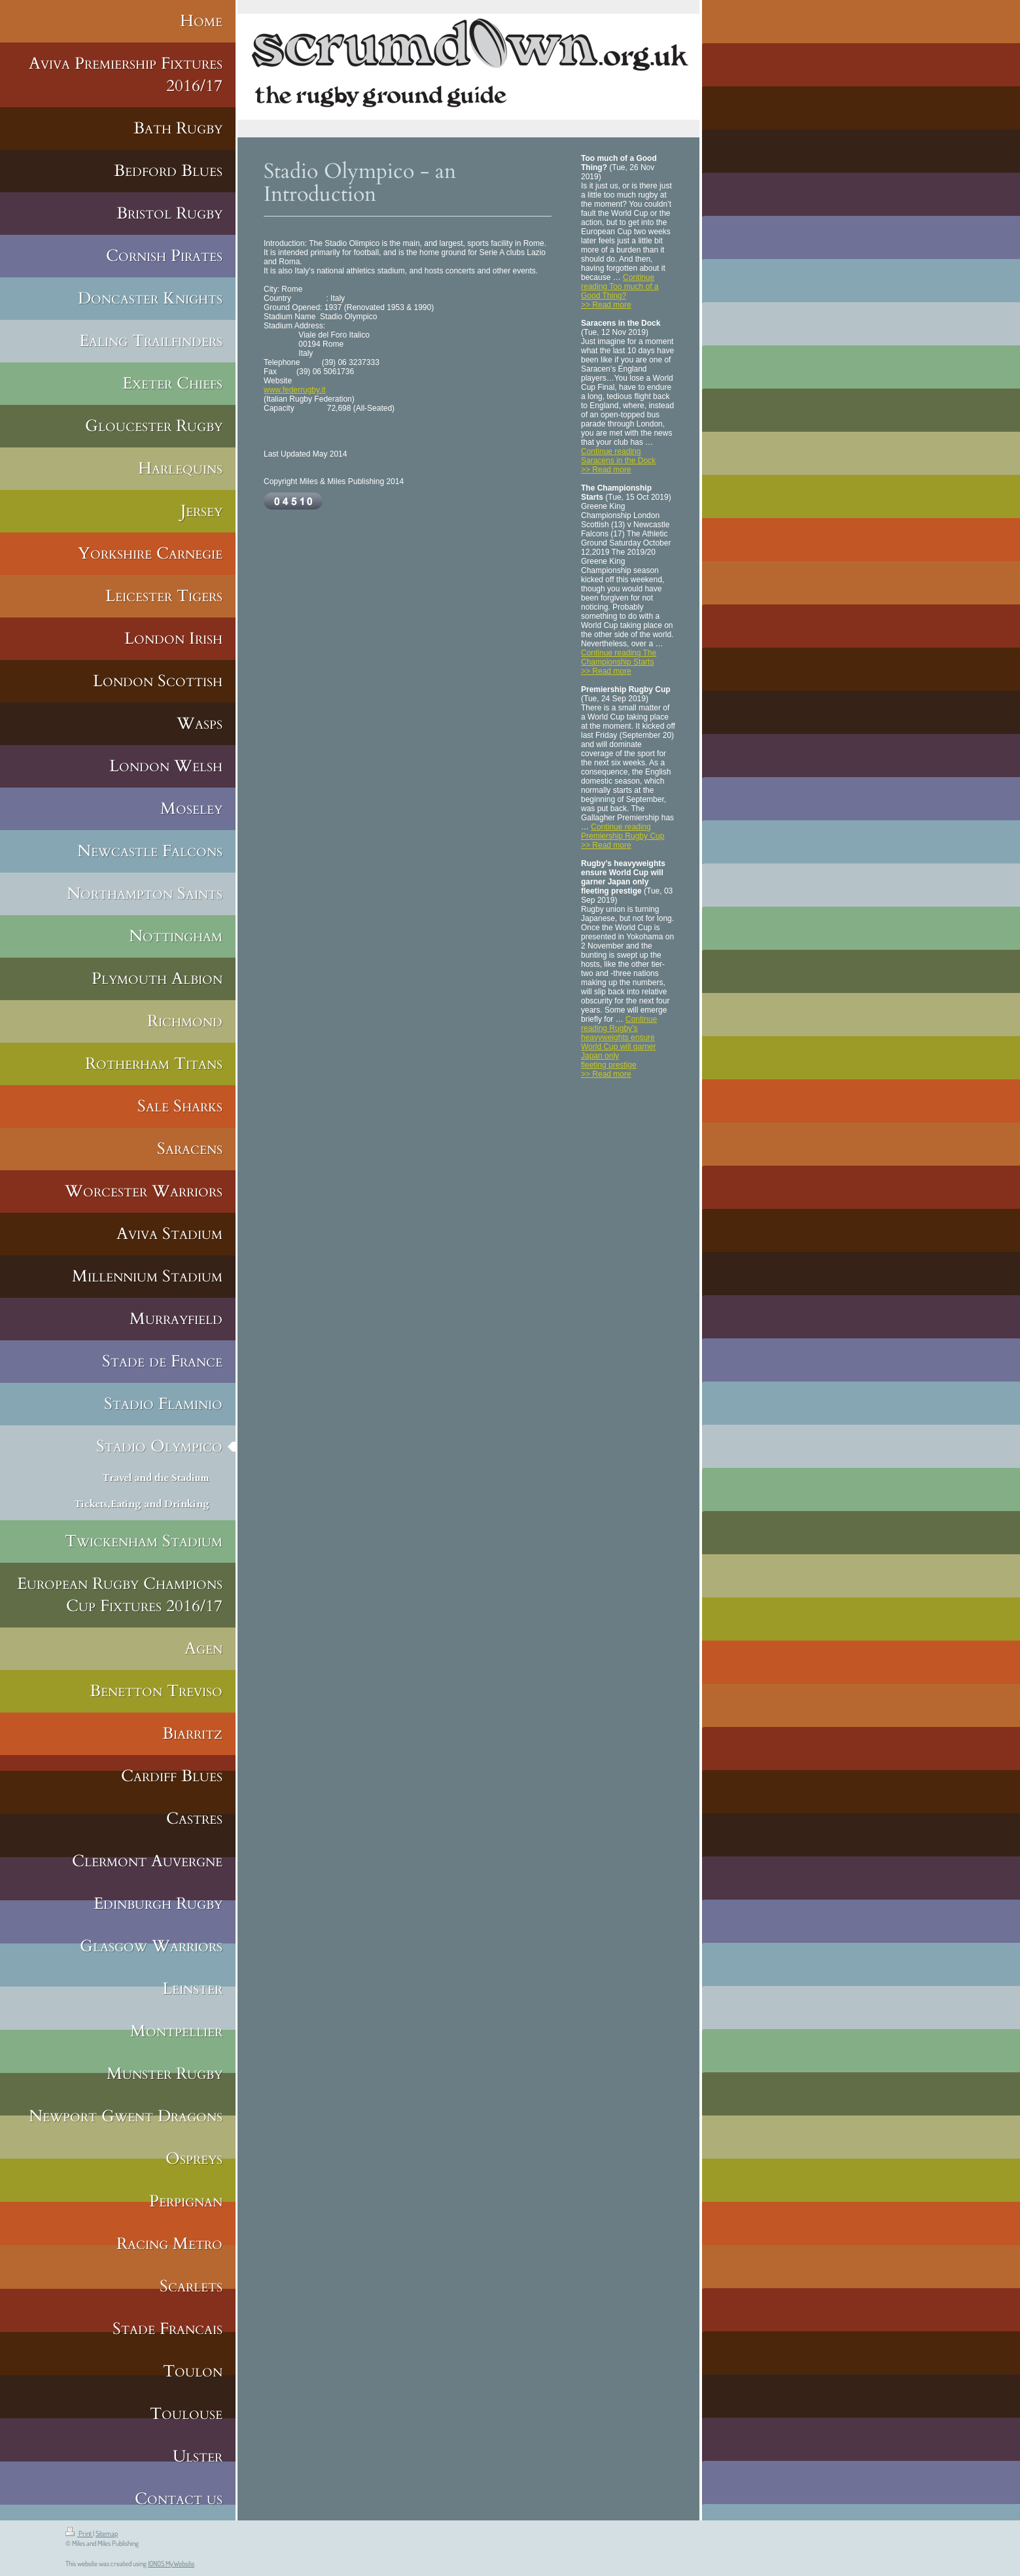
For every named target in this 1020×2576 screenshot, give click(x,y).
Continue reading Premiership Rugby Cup (622, 831)
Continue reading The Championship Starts (618, 657)
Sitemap (107, 2533)
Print (79, 2533)
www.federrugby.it (294, 389)
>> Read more (606, 304)
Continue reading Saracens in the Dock (618, 456)
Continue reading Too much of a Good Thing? (620, 286)
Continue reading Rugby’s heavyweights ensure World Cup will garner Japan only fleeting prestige (619, 1042)
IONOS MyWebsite (171, 2563)
